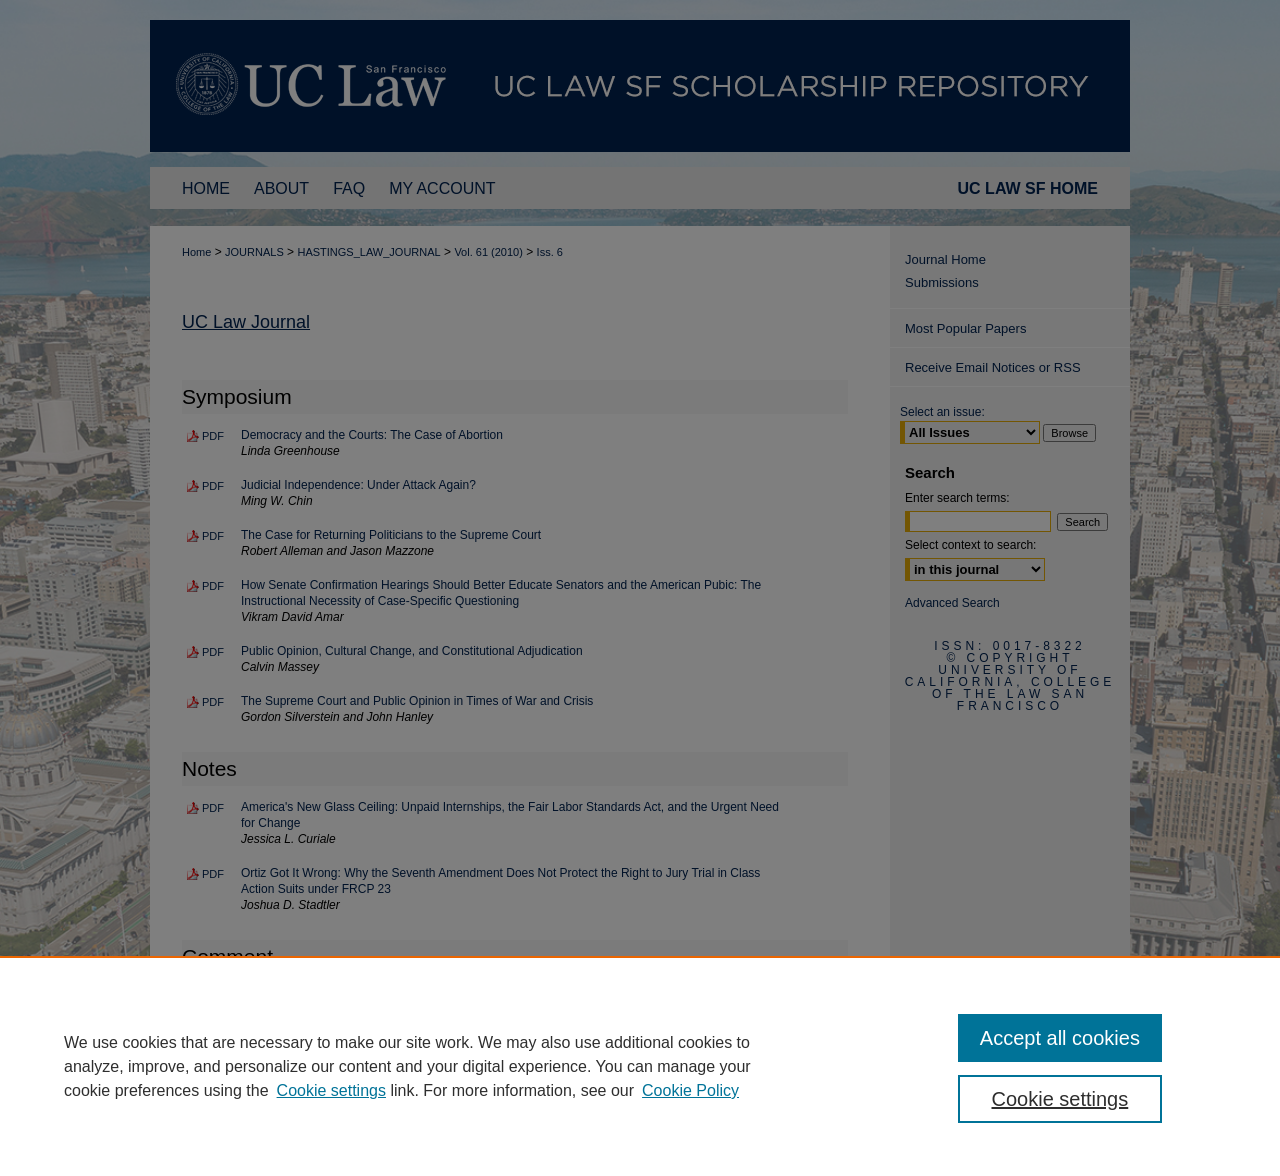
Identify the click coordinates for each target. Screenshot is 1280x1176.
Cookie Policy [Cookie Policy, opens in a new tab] (690, 1090)
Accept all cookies (1060, 1038)
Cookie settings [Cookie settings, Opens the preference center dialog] (1060, 1099)
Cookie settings (331, 1090)
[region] (640, 1066)
